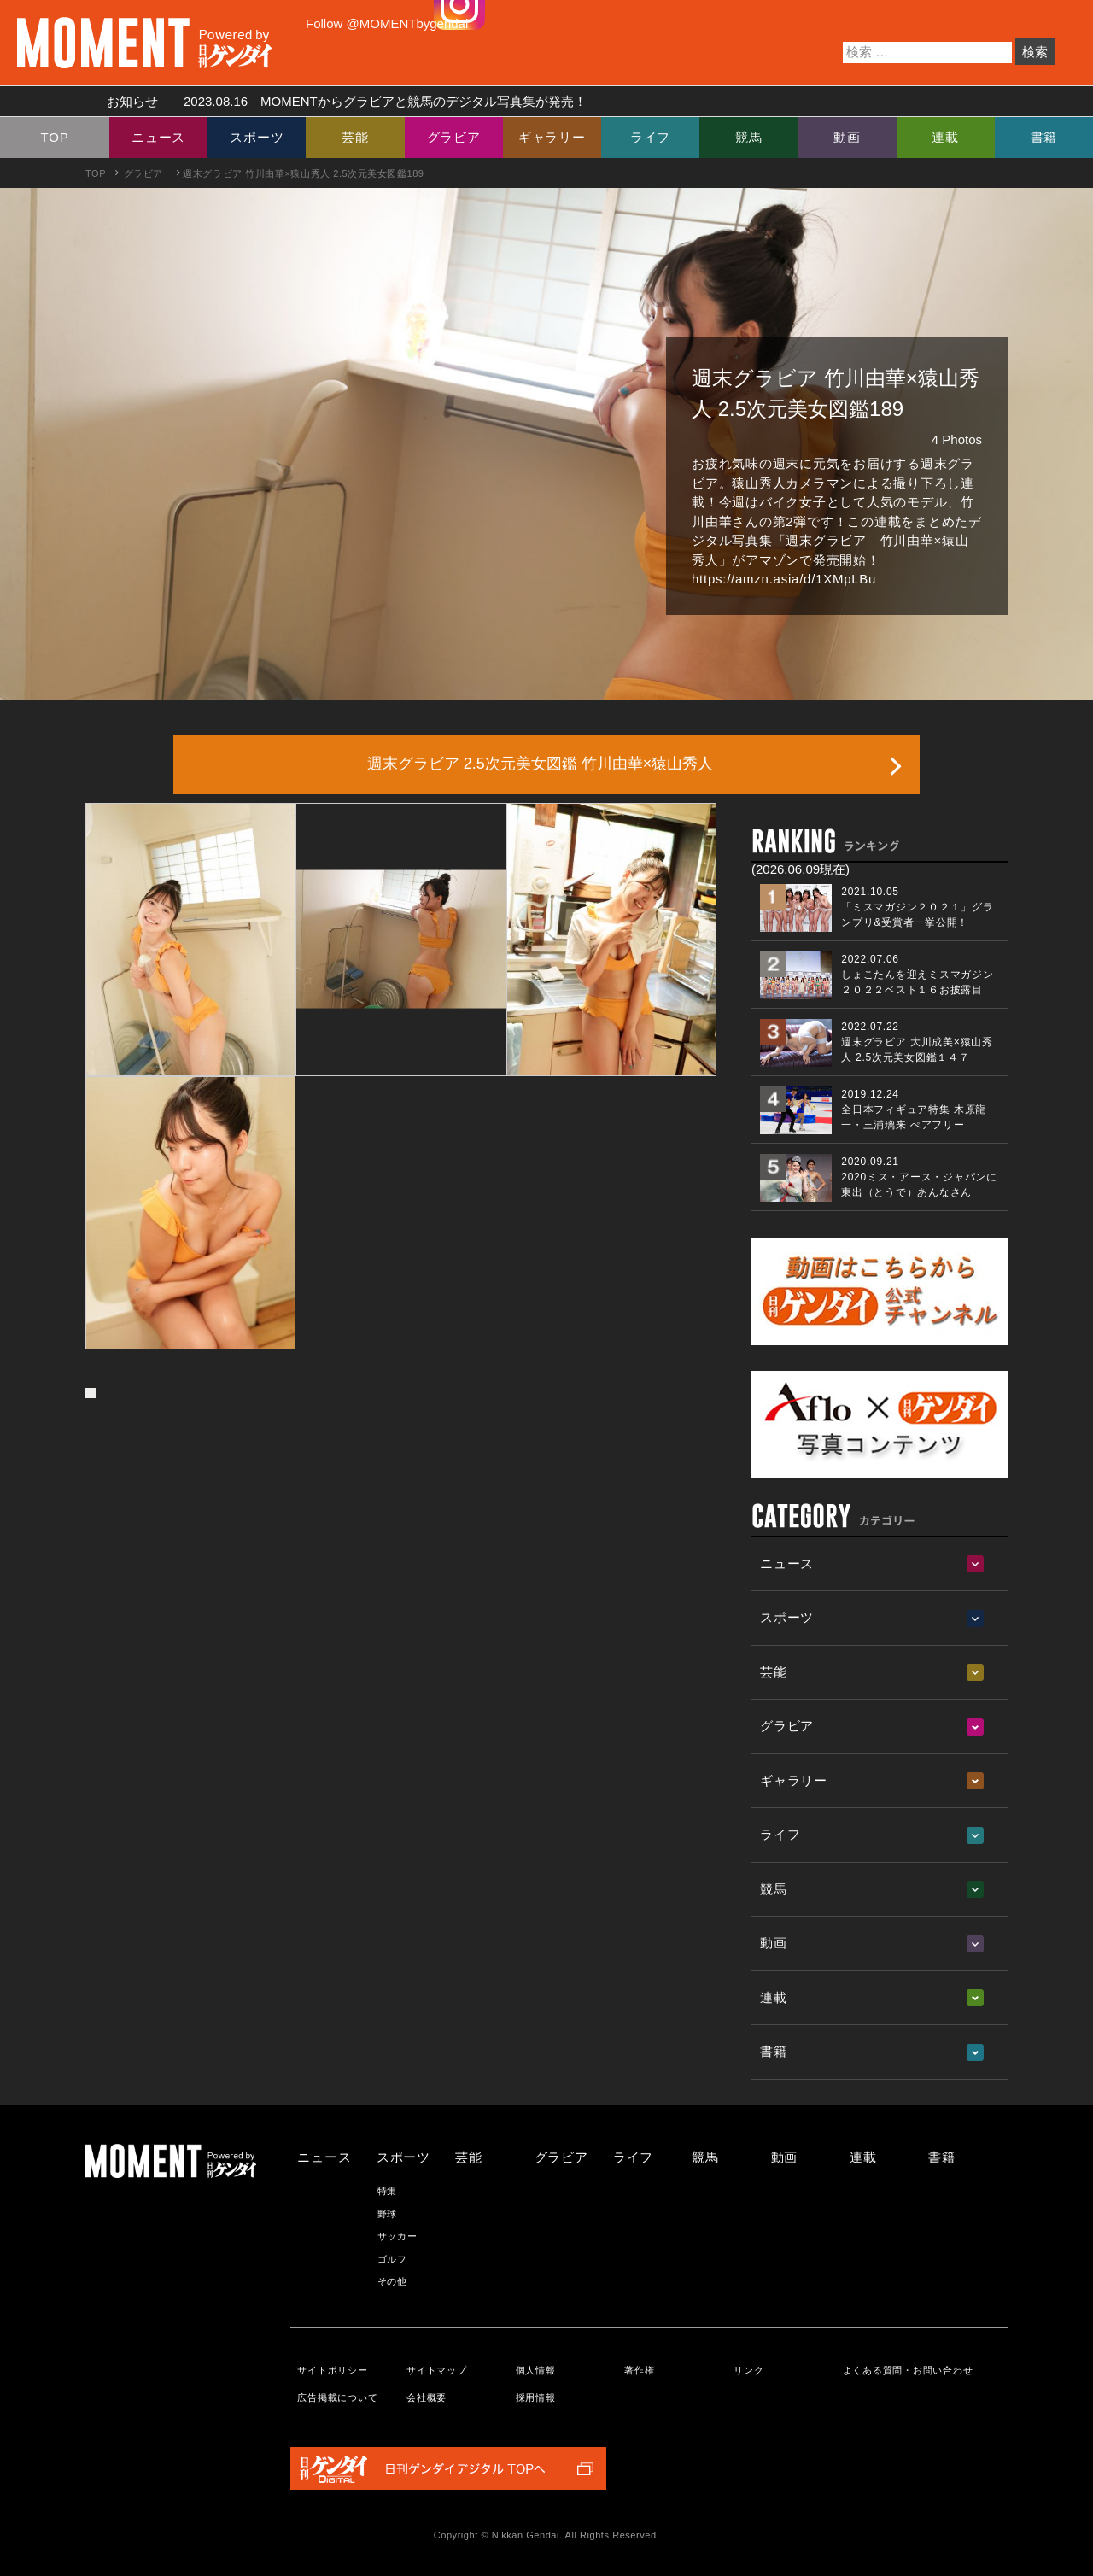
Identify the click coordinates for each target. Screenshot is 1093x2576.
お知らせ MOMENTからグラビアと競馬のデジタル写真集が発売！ (340, 101)
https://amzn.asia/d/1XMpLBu (784, 578)
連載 (945, 137)
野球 (387, 2214)
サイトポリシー (332, 2370)
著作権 (639, 2370)
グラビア (454, 137)
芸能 (355, 137)
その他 (392, 2281)
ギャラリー (552, 137)
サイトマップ (436, 2370)
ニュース (158, 137)
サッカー (397, 2236)
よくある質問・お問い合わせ (908, 2370)
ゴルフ (392, 2259)
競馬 (749, 137)
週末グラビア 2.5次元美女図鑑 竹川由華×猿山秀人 (540, 763)
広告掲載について (337, 2397)
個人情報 (536, 2370)
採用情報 (536, 2397)
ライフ (650, 137)
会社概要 (426, 2397)
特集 (387, 2191)
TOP (55, 137)
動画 (847, 137)
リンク (748, 2370)
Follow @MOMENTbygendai (387, 23)
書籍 (1044, 137)
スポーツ (256, 137)
